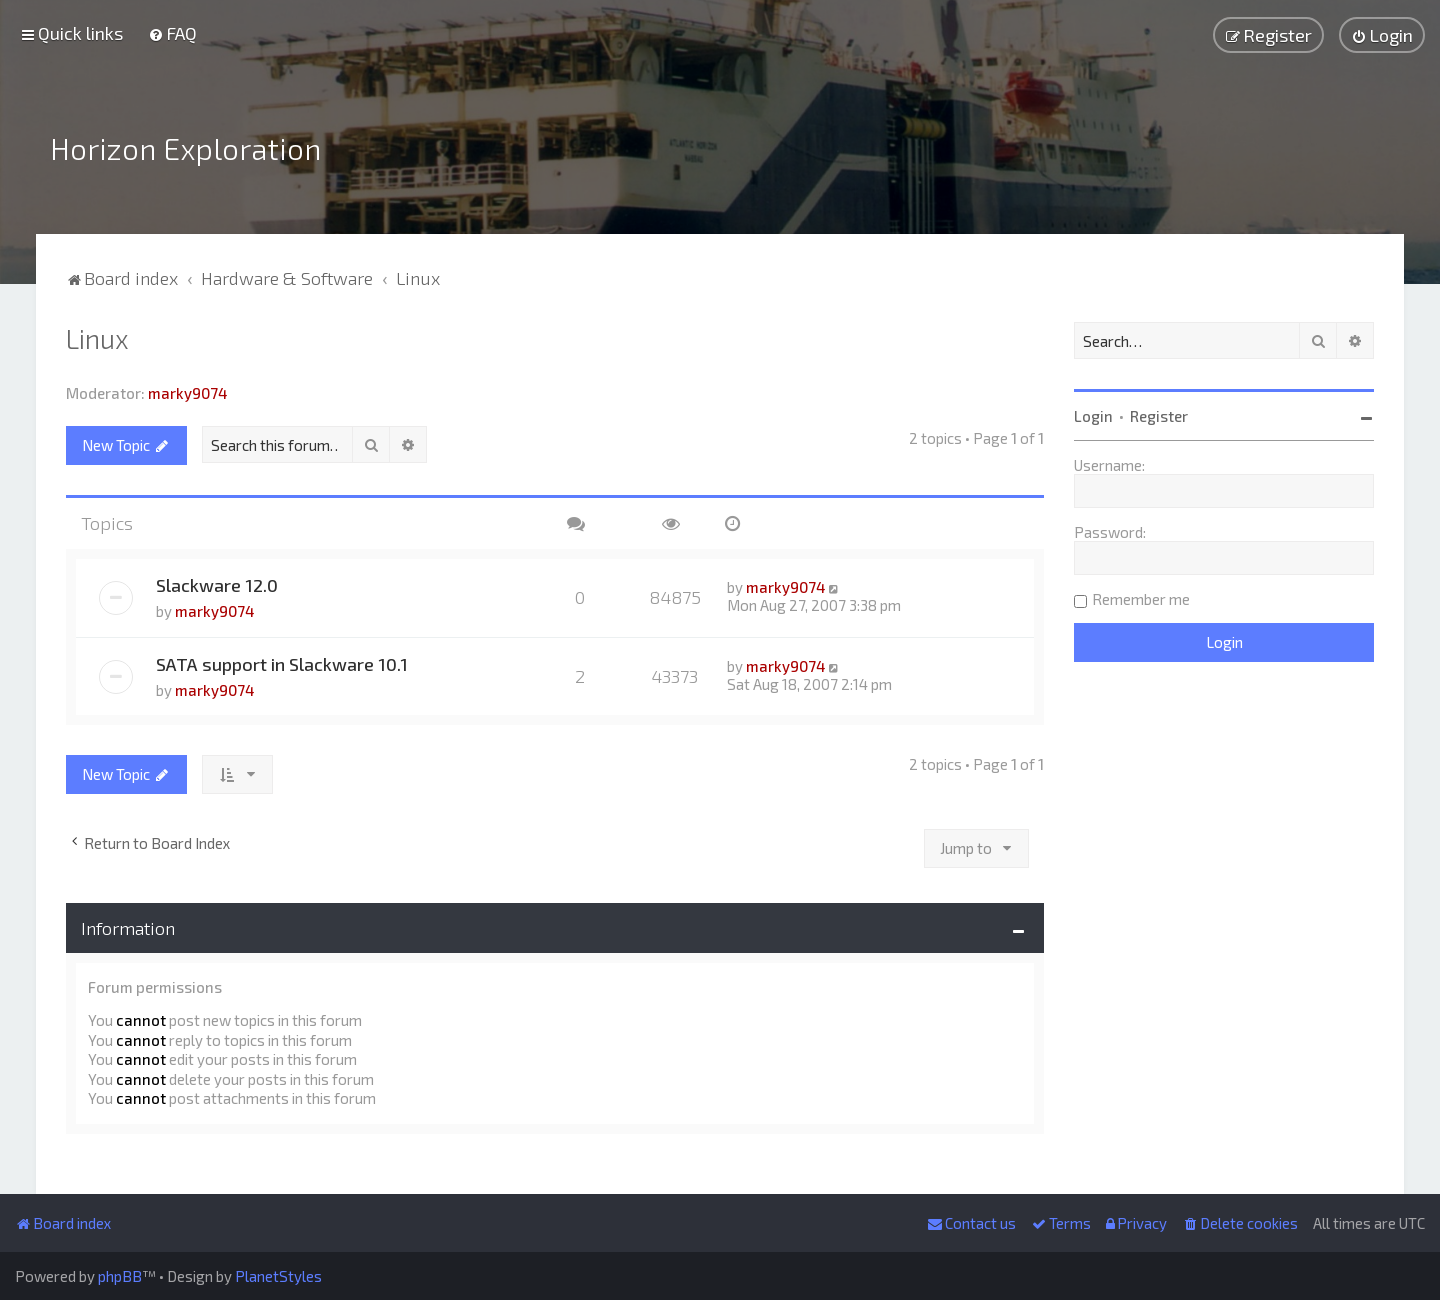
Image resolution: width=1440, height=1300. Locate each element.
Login (1093, 412)
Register (1159, 412)
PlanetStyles (278, 1276)
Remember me (1141, 595)
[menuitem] (172, 33)
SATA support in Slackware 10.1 (282, 660)
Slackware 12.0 (217, 581)
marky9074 (187, 389)
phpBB (120, 1276)
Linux (97, 334)
